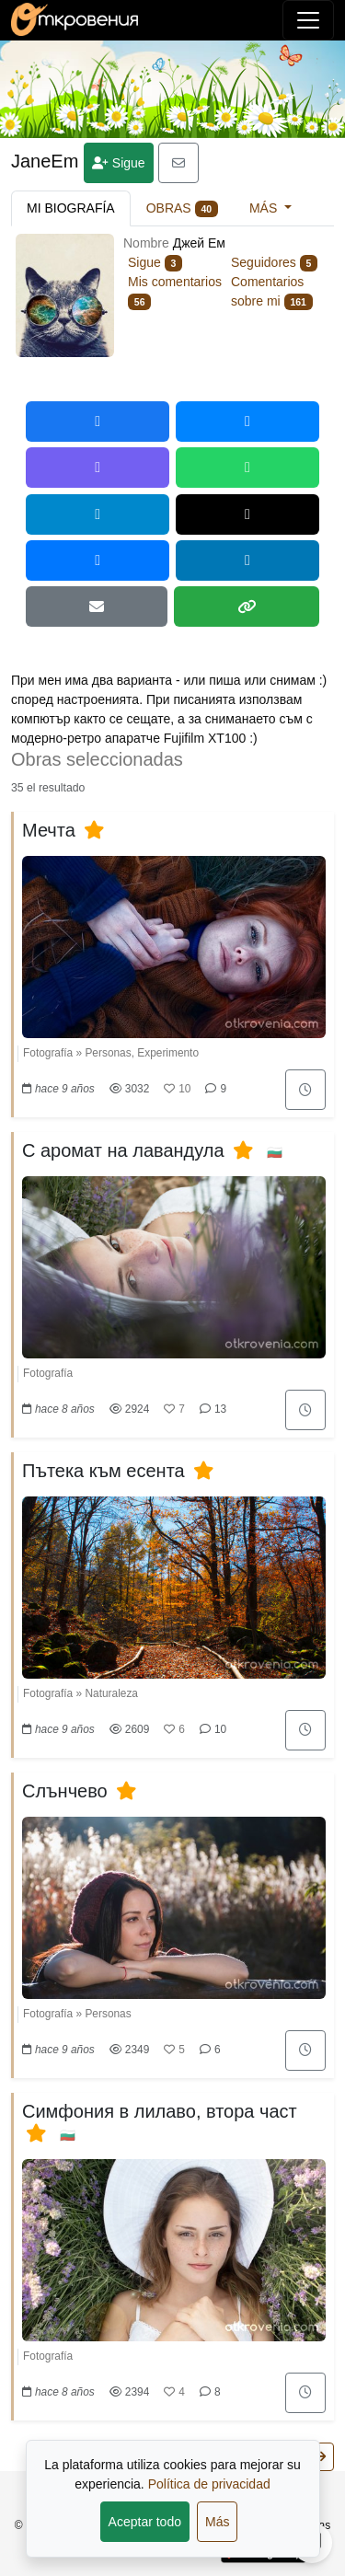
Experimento (168, 1052)
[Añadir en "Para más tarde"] (305, 1089)
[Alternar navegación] (308, 20)
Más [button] (265, 208)
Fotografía (48, 1052)
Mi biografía (71, 208)
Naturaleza (111, 1693)
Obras (182, 209)
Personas (108, 1052)
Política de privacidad (209, 2484)
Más (217, 2521)
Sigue (118, 163)
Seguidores (274, 262)
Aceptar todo (145, 2521)
